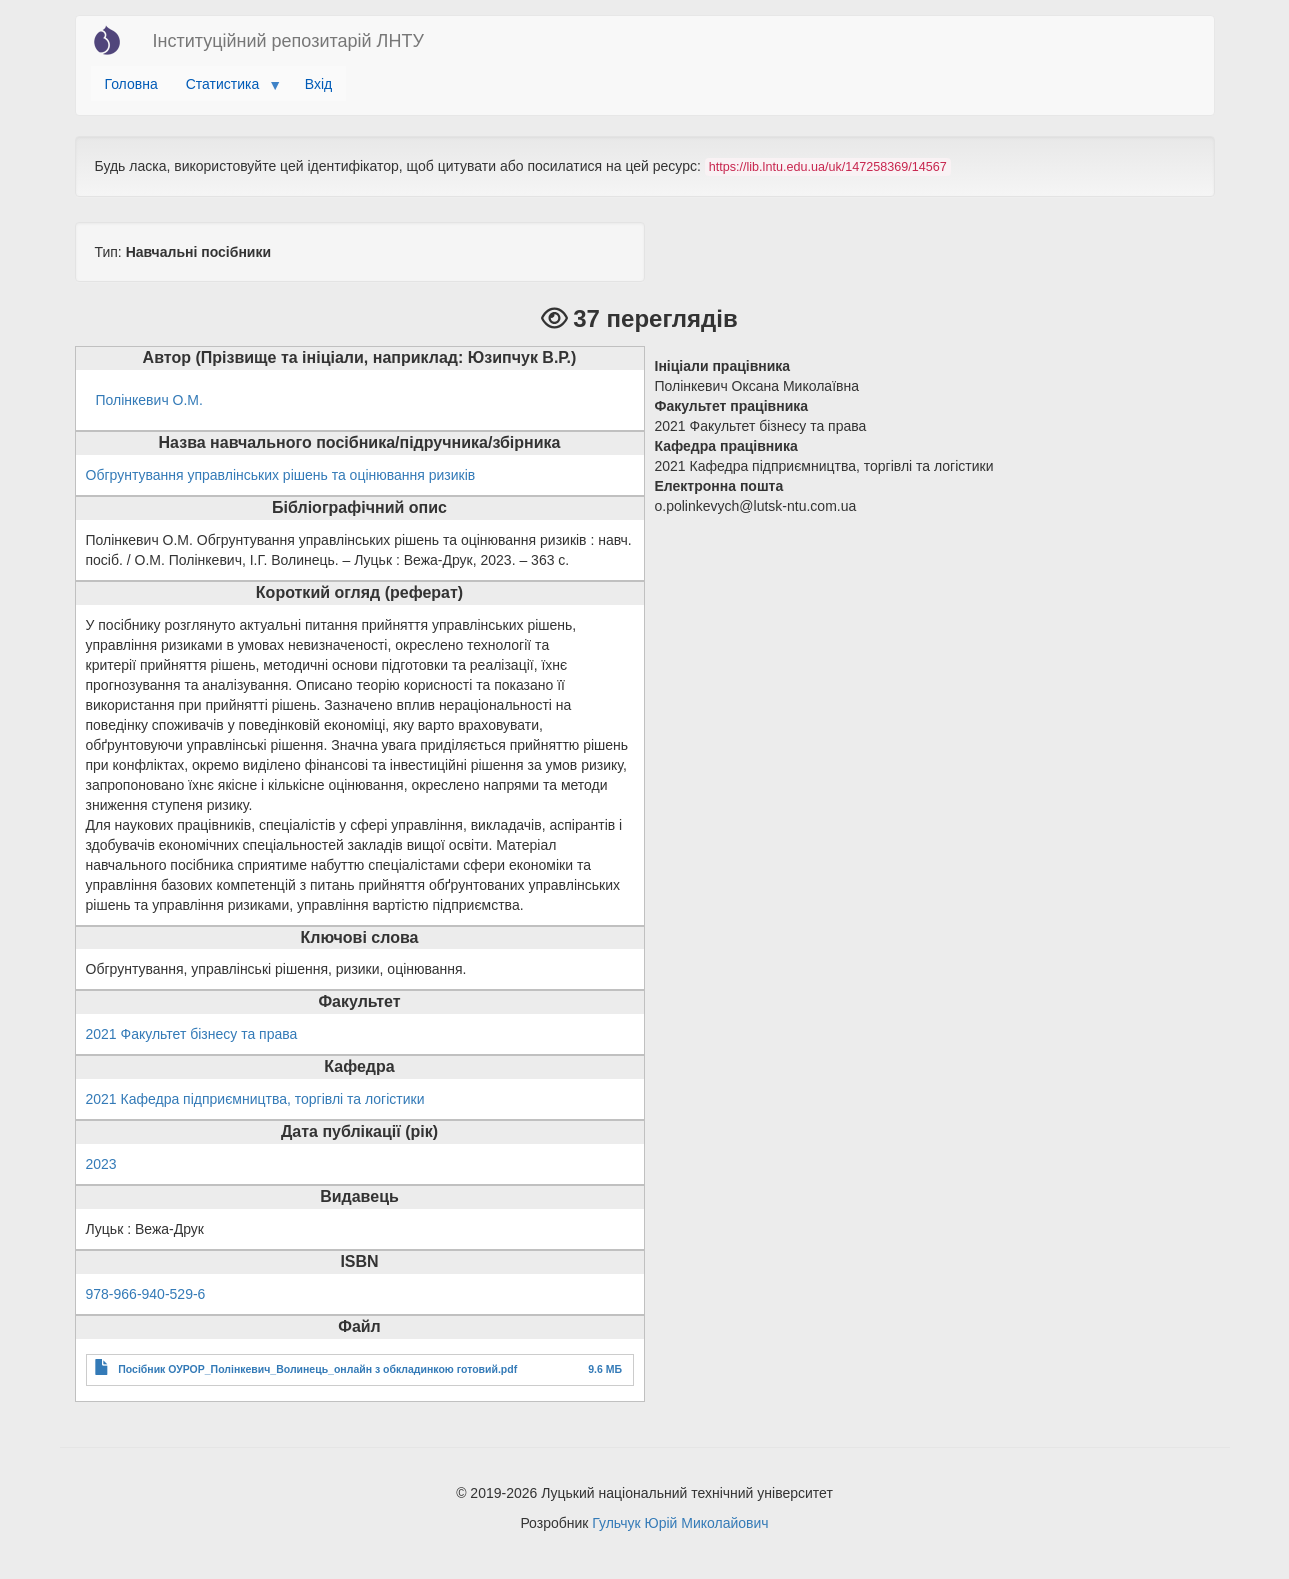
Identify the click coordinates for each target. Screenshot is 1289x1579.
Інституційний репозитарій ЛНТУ (288, 41)
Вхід (318, 84)
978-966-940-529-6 (146, 1294)
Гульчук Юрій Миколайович (680, 1523)
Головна (131, 84)
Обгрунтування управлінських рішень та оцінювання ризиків (281, 475)
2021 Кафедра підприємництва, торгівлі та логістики (255, 1099)
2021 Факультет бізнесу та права (192, 1034)
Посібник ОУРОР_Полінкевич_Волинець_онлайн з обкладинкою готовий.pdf (317, 1369)
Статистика (226, 89)
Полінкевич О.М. (149, 400)
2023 (101, 1164)
